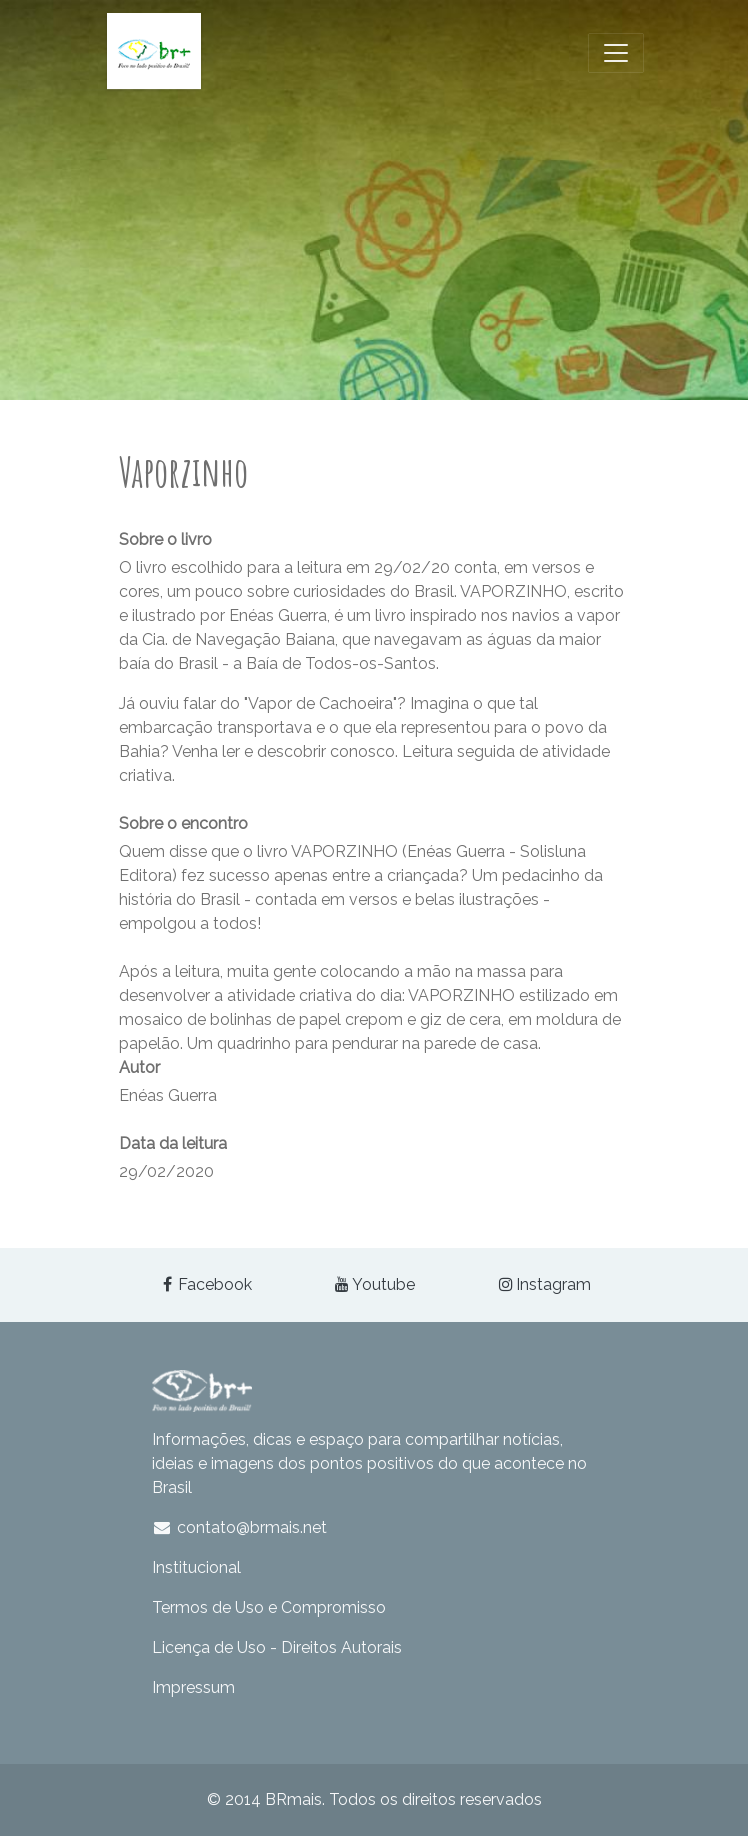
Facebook (204, 1284)
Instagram (543, 1284)
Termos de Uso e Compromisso (269, 1607)
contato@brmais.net (239, 1527)
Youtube (374, 1284)
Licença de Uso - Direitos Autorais (277, 1647)
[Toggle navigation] (616, 53)
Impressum (193, 1687)
